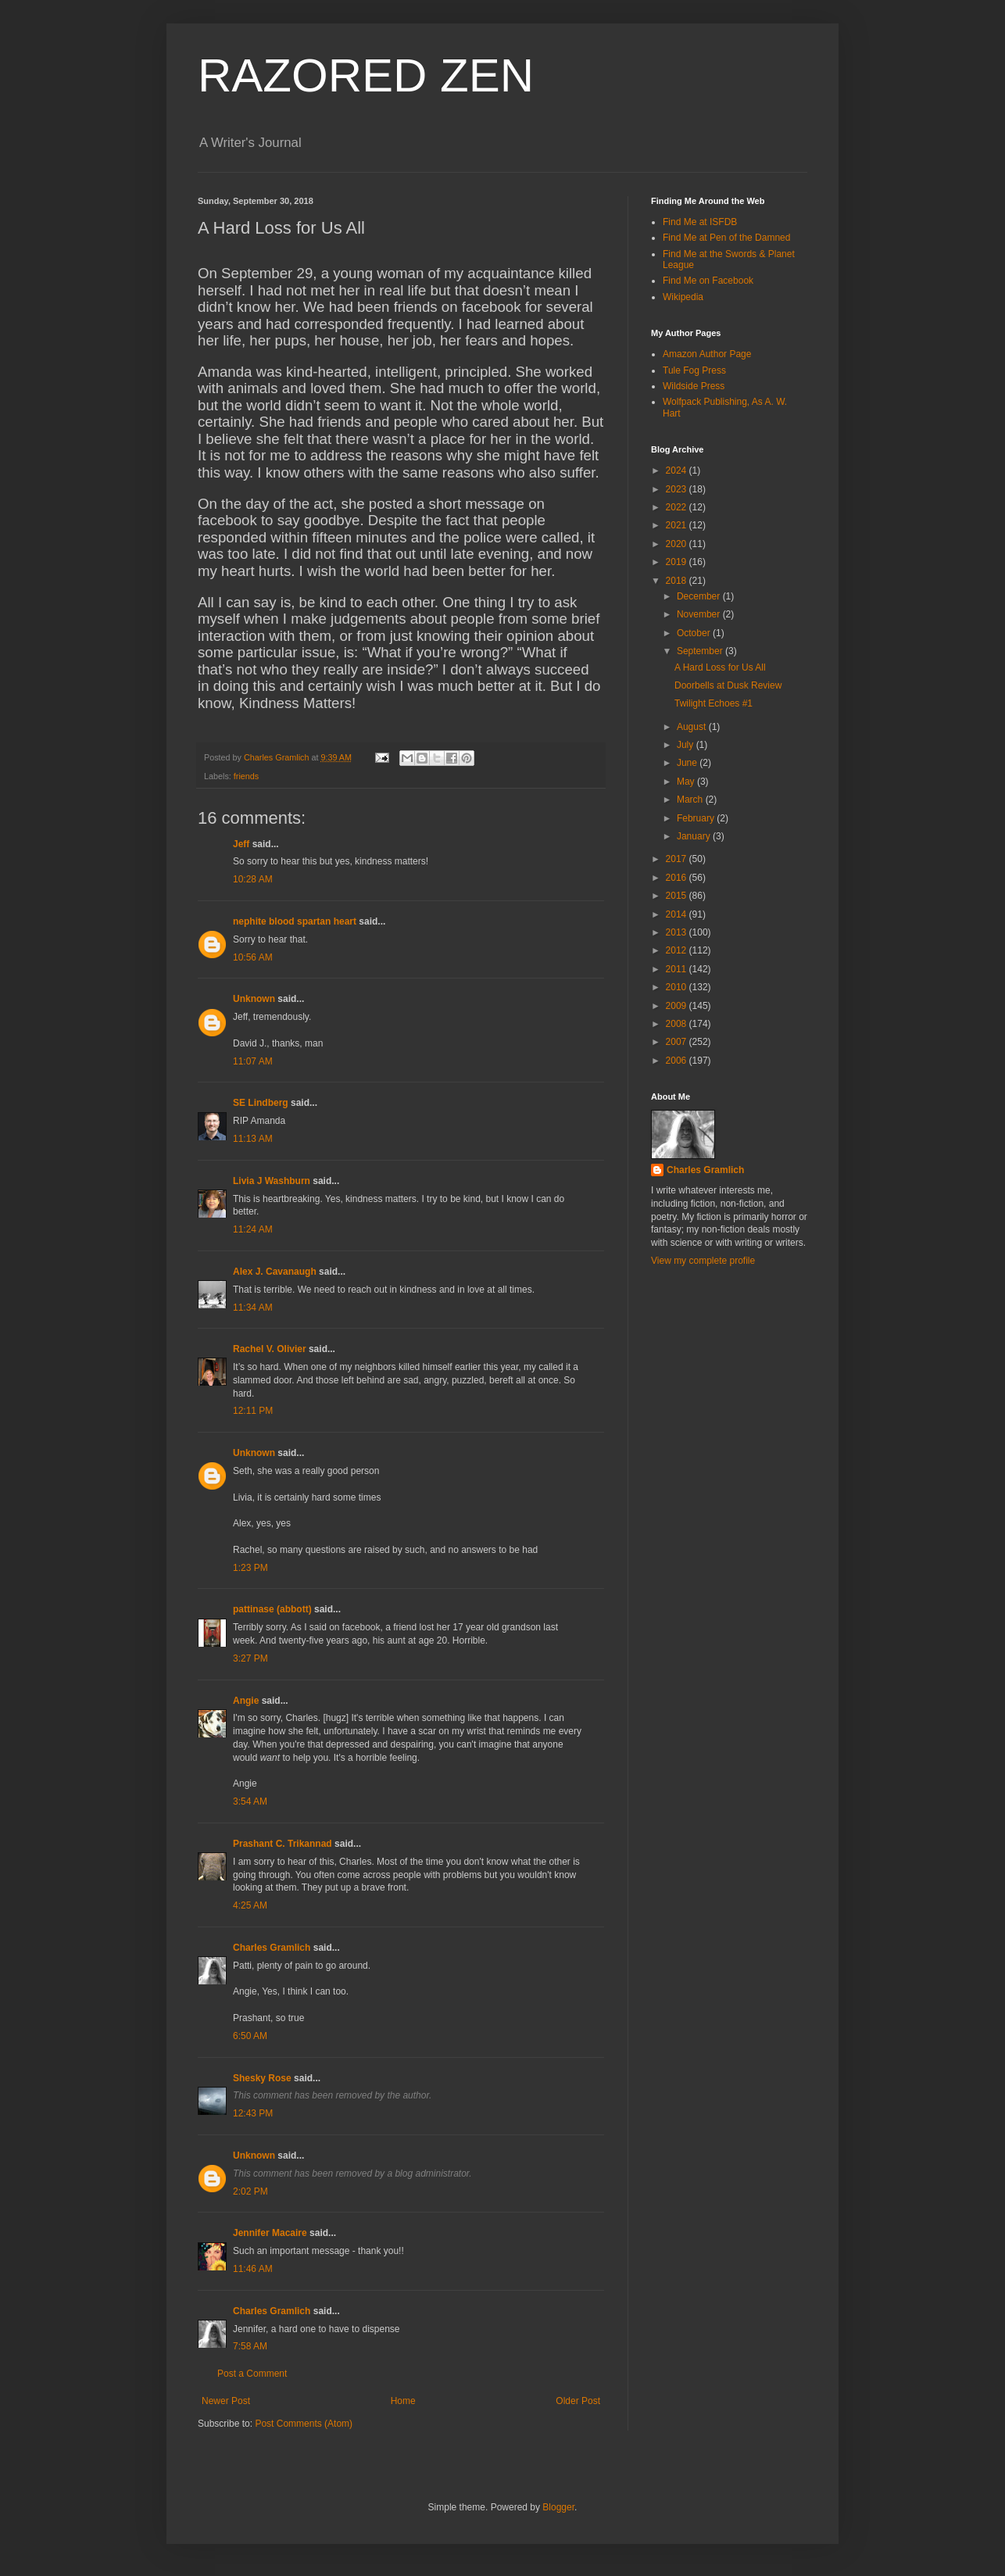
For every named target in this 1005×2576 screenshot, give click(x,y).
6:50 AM (250, 2035)
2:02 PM (250, 2191)
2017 (677, 858)
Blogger (558, 2507)
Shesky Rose (262, 2078)
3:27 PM (250, 1658)
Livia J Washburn (271, 1180)
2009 (677, 1005)
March (691, 799)
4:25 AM (250, 1905)
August (693, 726)
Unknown (254, 998)
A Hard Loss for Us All (720, 667)
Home (403, 2400)
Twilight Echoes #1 (713, 703)
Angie (246, 1700)
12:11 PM (253, 1410)
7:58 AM (250, 2346)
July (686, 744)
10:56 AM (253, 957)
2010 (677, 987)
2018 (677, 580)
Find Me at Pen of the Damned (726, 237)
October (695, 633)
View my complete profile (703, 1260)
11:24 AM (253, 1229)
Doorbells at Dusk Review (727, 685)
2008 (677, 1023)
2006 (677, 1060)
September (701, 651)
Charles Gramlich (271, 1947)
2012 (677, 950)
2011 (677, 969)
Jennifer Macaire (270, 2232)
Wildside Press (693, 386)
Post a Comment (252, 2373)
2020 (677, 543)
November (700, 614)
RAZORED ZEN (366, 75)
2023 (677, 489)
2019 (677, 561)
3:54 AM (250, 1801)
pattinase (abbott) (272, 1609)
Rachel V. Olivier (269, 1348)
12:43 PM (253, 2113)
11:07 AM (253, 1061)
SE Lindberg (260, 1102)
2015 (677, 895)
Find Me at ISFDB (700, 221)
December (700, 596)
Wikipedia (683, 297)
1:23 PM (250, 1567)
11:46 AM (253, 2268)
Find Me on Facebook (708, 280)
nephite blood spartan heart (294, 921)
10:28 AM (253, 879)
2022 (677, 507)
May (687, 781)
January (695, 836)
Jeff (241, 844)
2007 (677, 1041)
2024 (677, 470)
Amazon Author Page (707, 354)
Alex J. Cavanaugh (275, 1271)
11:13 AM (253, 1138)
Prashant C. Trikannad (282, 1843)
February (697, 818)
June (688, 762)
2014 (677, 914)
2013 (677, 932)
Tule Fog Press (694, 370)
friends (246, 776)
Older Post (578, 2400)
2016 (677, 877)
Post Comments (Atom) (303, 2423)
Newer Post (226, 2400)
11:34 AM (253, 1307)
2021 (677, 525)
